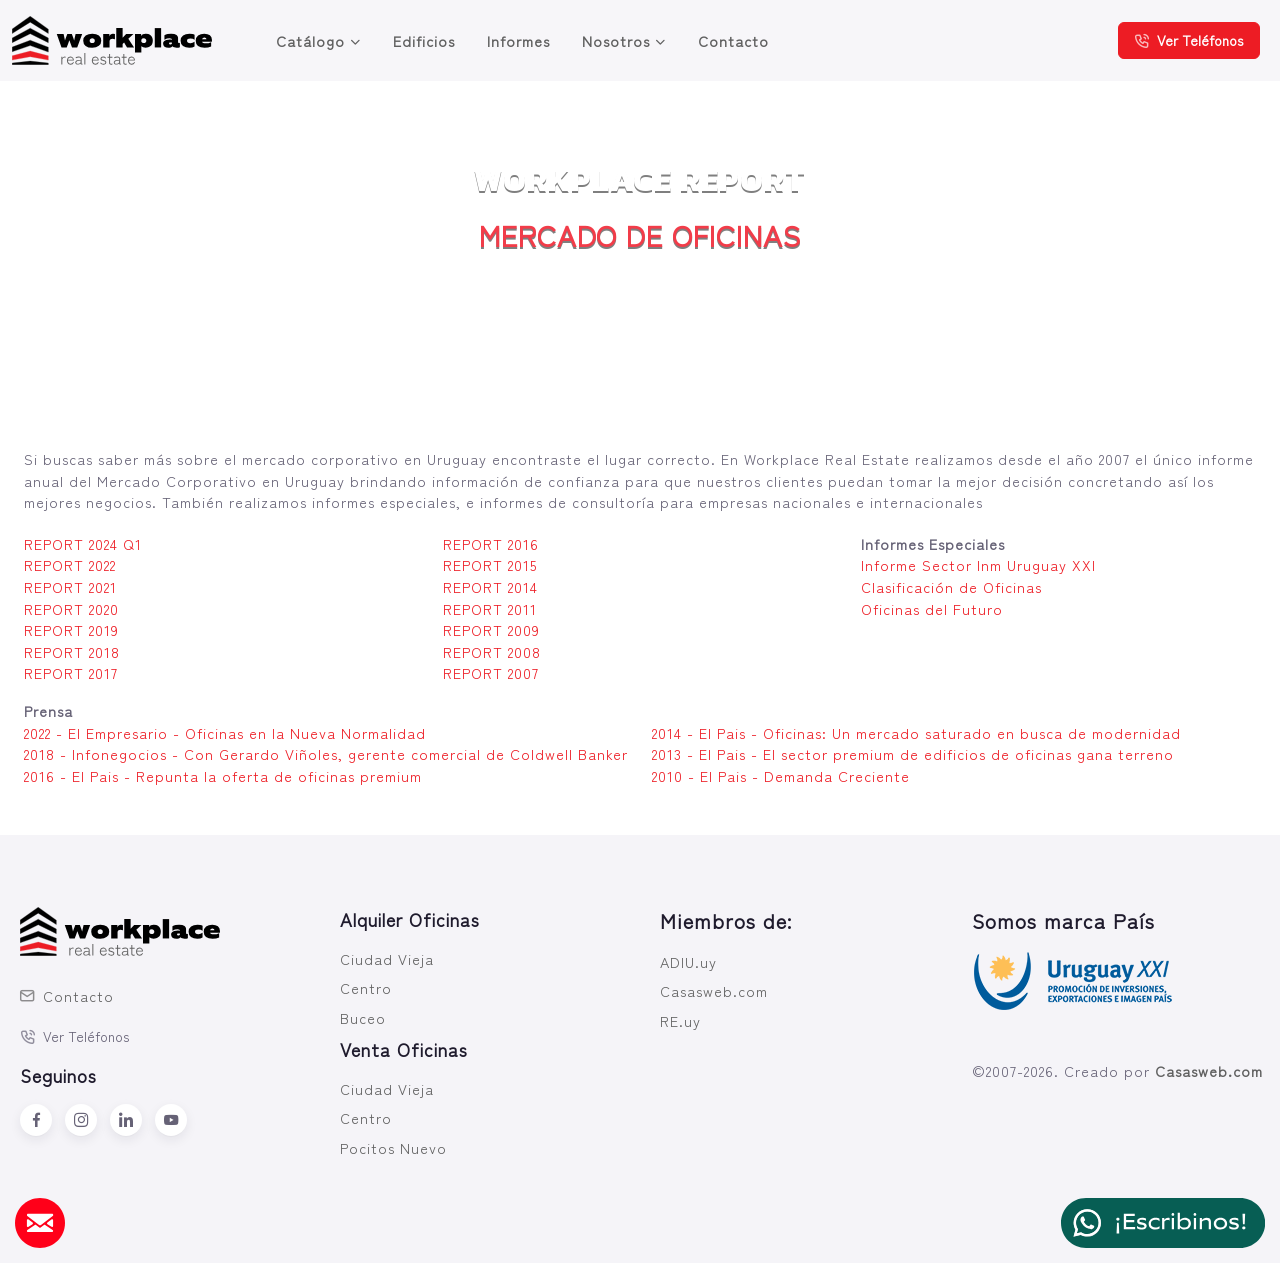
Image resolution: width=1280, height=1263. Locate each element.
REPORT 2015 (490, 564)
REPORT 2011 (490, 608)
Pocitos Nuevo (393, 1147)
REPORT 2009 (491, 629)
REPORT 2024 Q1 (83, 543)
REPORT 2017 (71, 672)
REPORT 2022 (70, 564)
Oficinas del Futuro (932, 608)
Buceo (363, 1017)
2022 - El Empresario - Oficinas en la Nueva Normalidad (225, 732)
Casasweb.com (714, 990)
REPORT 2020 (71, 608)
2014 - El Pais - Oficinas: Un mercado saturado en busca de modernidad (916, 732)
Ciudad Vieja (387, 958)
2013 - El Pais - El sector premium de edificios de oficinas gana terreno (913, 753)
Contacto (733, 40)
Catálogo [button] (310, 40)
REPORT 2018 (72, 651)
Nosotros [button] (616, 40)
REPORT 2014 (490, 586)
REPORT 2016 (491, 543)
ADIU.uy (688, 961)
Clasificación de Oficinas (951, 586)
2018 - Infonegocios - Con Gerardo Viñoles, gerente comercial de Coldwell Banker (326, 753)
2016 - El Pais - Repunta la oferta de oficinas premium (223, 775)
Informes (518, 40)
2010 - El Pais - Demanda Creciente (781, 775)
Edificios (424, 40)
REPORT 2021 (70, 586)
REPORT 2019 (71, 629)
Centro (366, 987)
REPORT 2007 (491, 672)
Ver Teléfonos (1189, 40)
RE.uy (680, 1020)
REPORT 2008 (492, 651)
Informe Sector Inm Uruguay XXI (978, 564)
